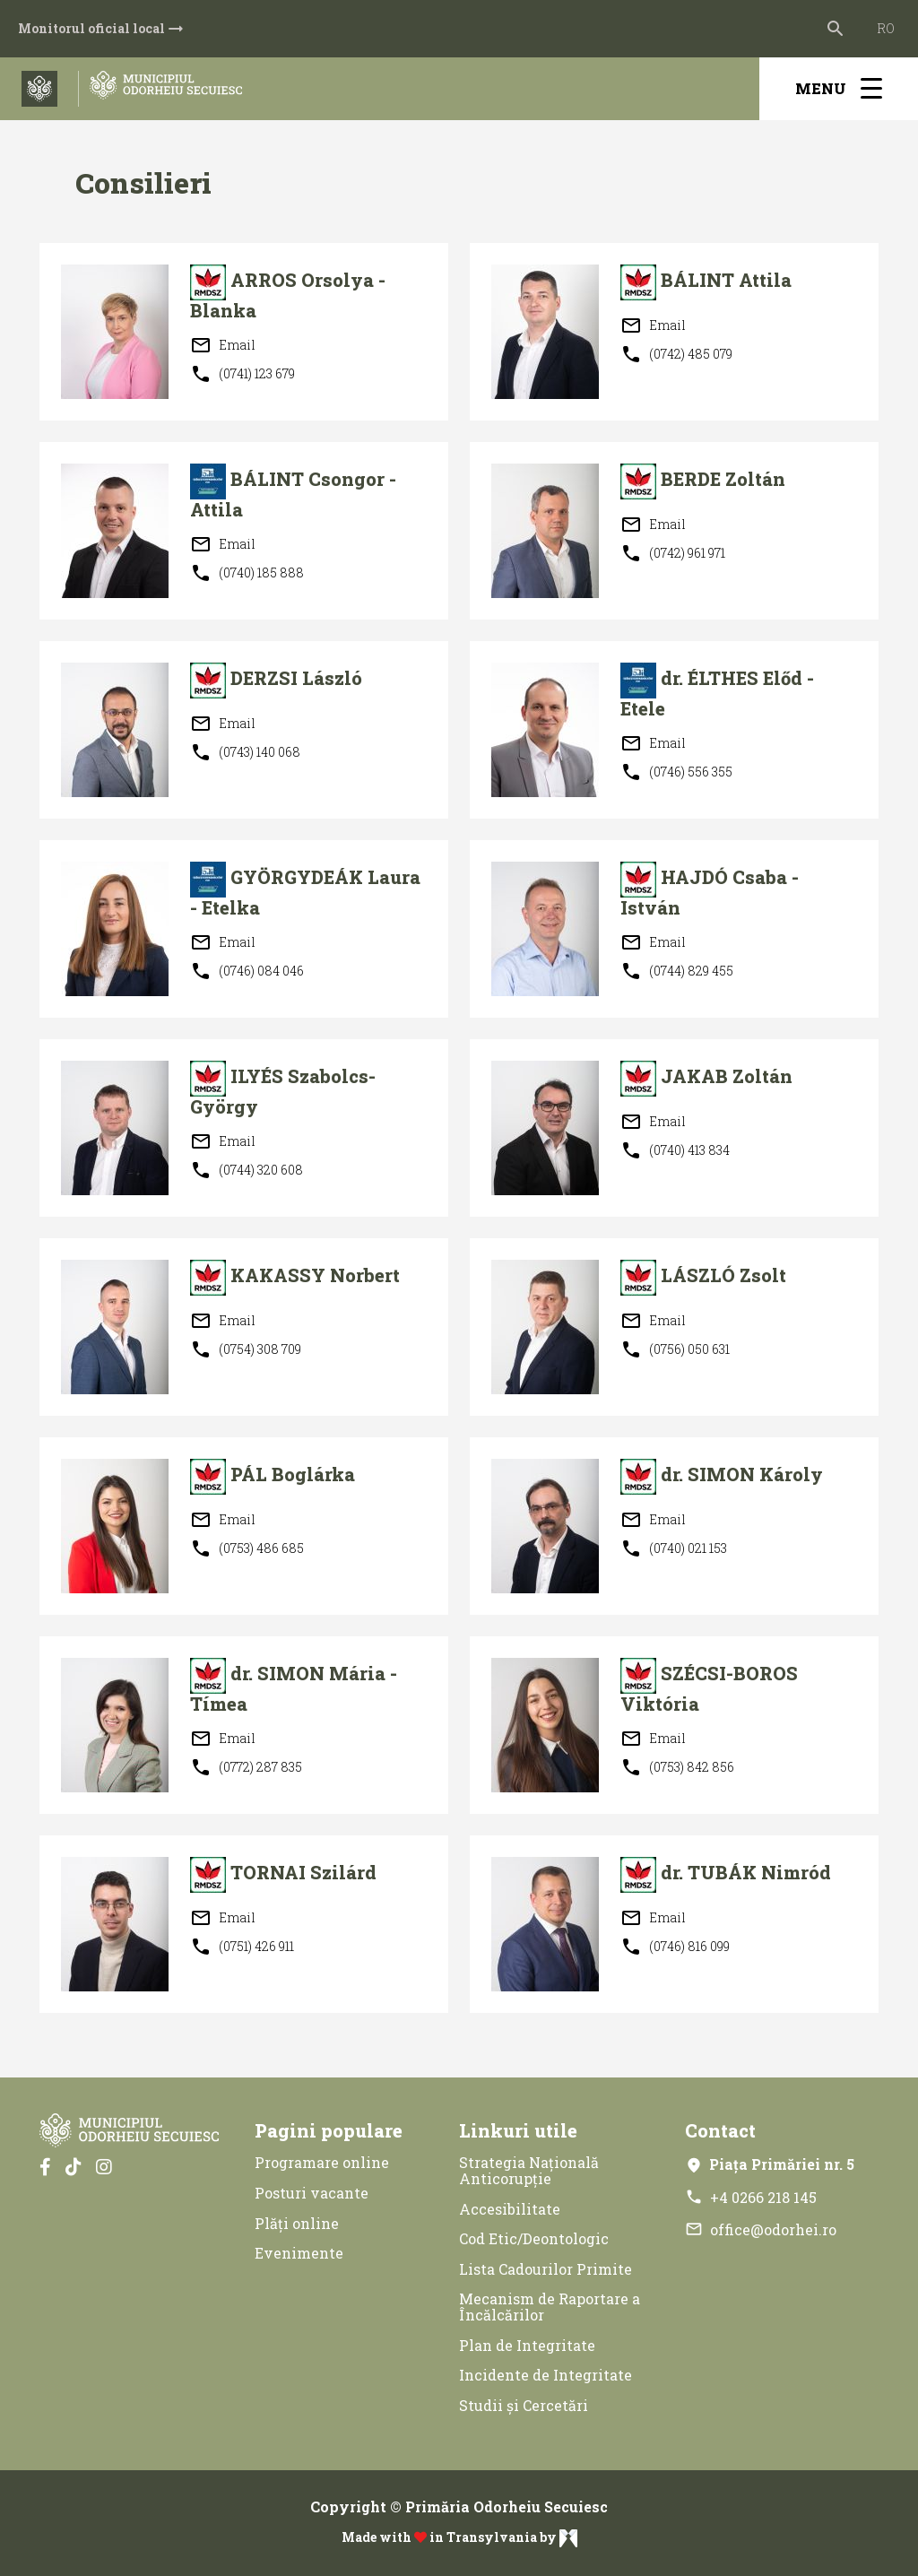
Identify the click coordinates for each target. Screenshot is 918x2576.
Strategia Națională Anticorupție (529, 2170)
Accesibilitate (509, 2208)
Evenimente (299, 2252)
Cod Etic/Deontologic (534, 2238)
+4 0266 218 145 (751, 2197)
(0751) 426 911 (242, 1946)
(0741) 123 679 (242, 374)
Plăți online (297, 2223)
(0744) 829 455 (676, 971)
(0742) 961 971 (672, 553)
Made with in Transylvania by (459, 2538)
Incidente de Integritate (545, 2374)
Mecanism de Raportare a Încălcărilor (549, 2306)
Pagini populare (329, 2130)
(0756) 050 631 (675, 1349)
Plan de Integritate (527, 2345)
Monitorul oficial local (102, 28)
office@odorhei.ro (760, 2229)
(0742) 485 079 (676, 354)
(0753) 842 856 (677, 1767)
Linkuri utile (518, 2130)
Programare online (322, 2162)
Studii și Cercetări (523, 2405)
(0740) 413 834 (675, 1150)
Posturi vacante (311, 2192)
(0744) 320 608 (246, 1170)
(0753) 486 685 (247, 1548)
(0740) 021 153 (673, 1548)
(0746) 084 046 (247, 971)
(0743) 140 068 (245, 752)
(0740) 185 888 (247, 573)
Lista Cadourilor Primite (545, 2268)
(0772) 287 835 (246, 1767)
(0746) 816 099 (675, 1946)
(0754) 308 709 (245, 1349)
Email (222, 345)
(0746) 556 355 (676, 772)
